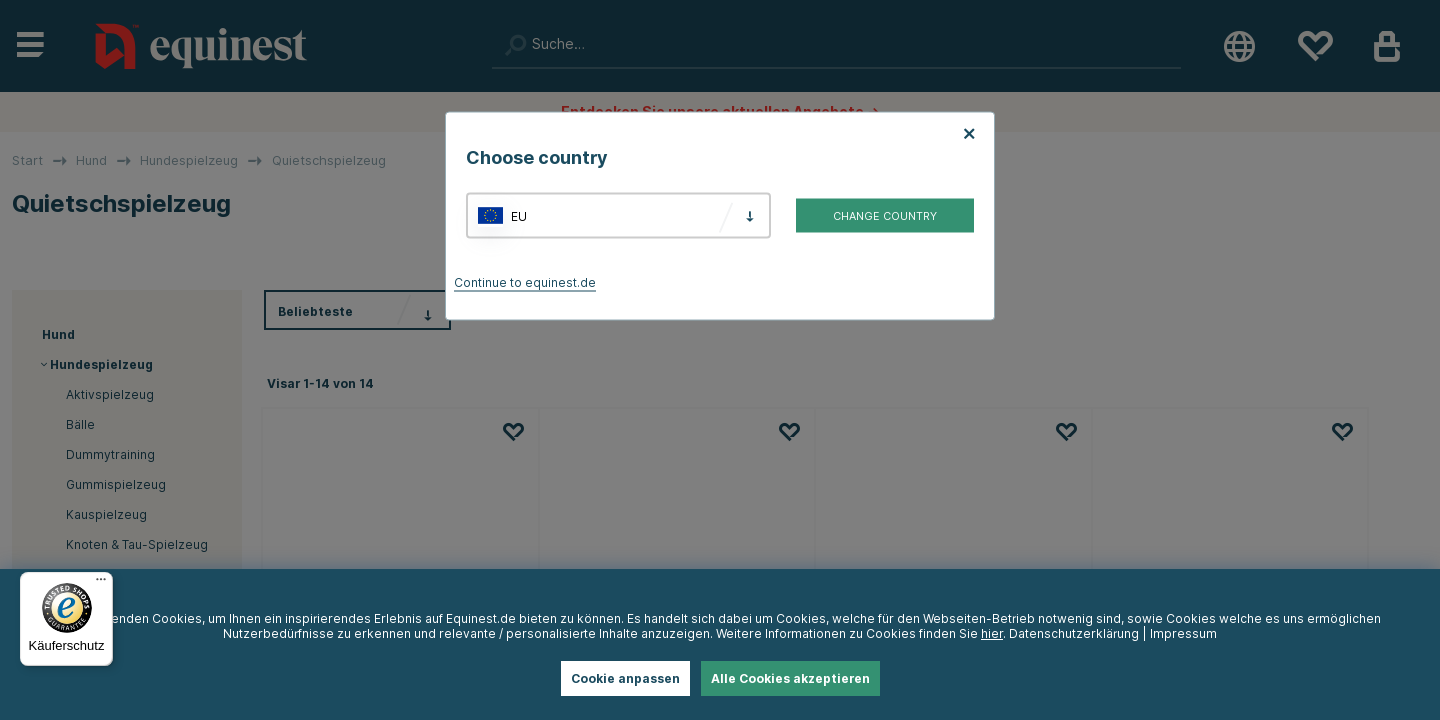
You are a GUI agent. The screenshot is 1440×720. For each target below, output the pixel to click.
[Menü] (101, 584)
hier (992, 633)
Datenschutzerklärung (1074, 633)
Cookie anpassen (625, 678)
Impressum (1183, 633)
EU (519, 215)
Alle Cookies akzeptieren (790, 678)
